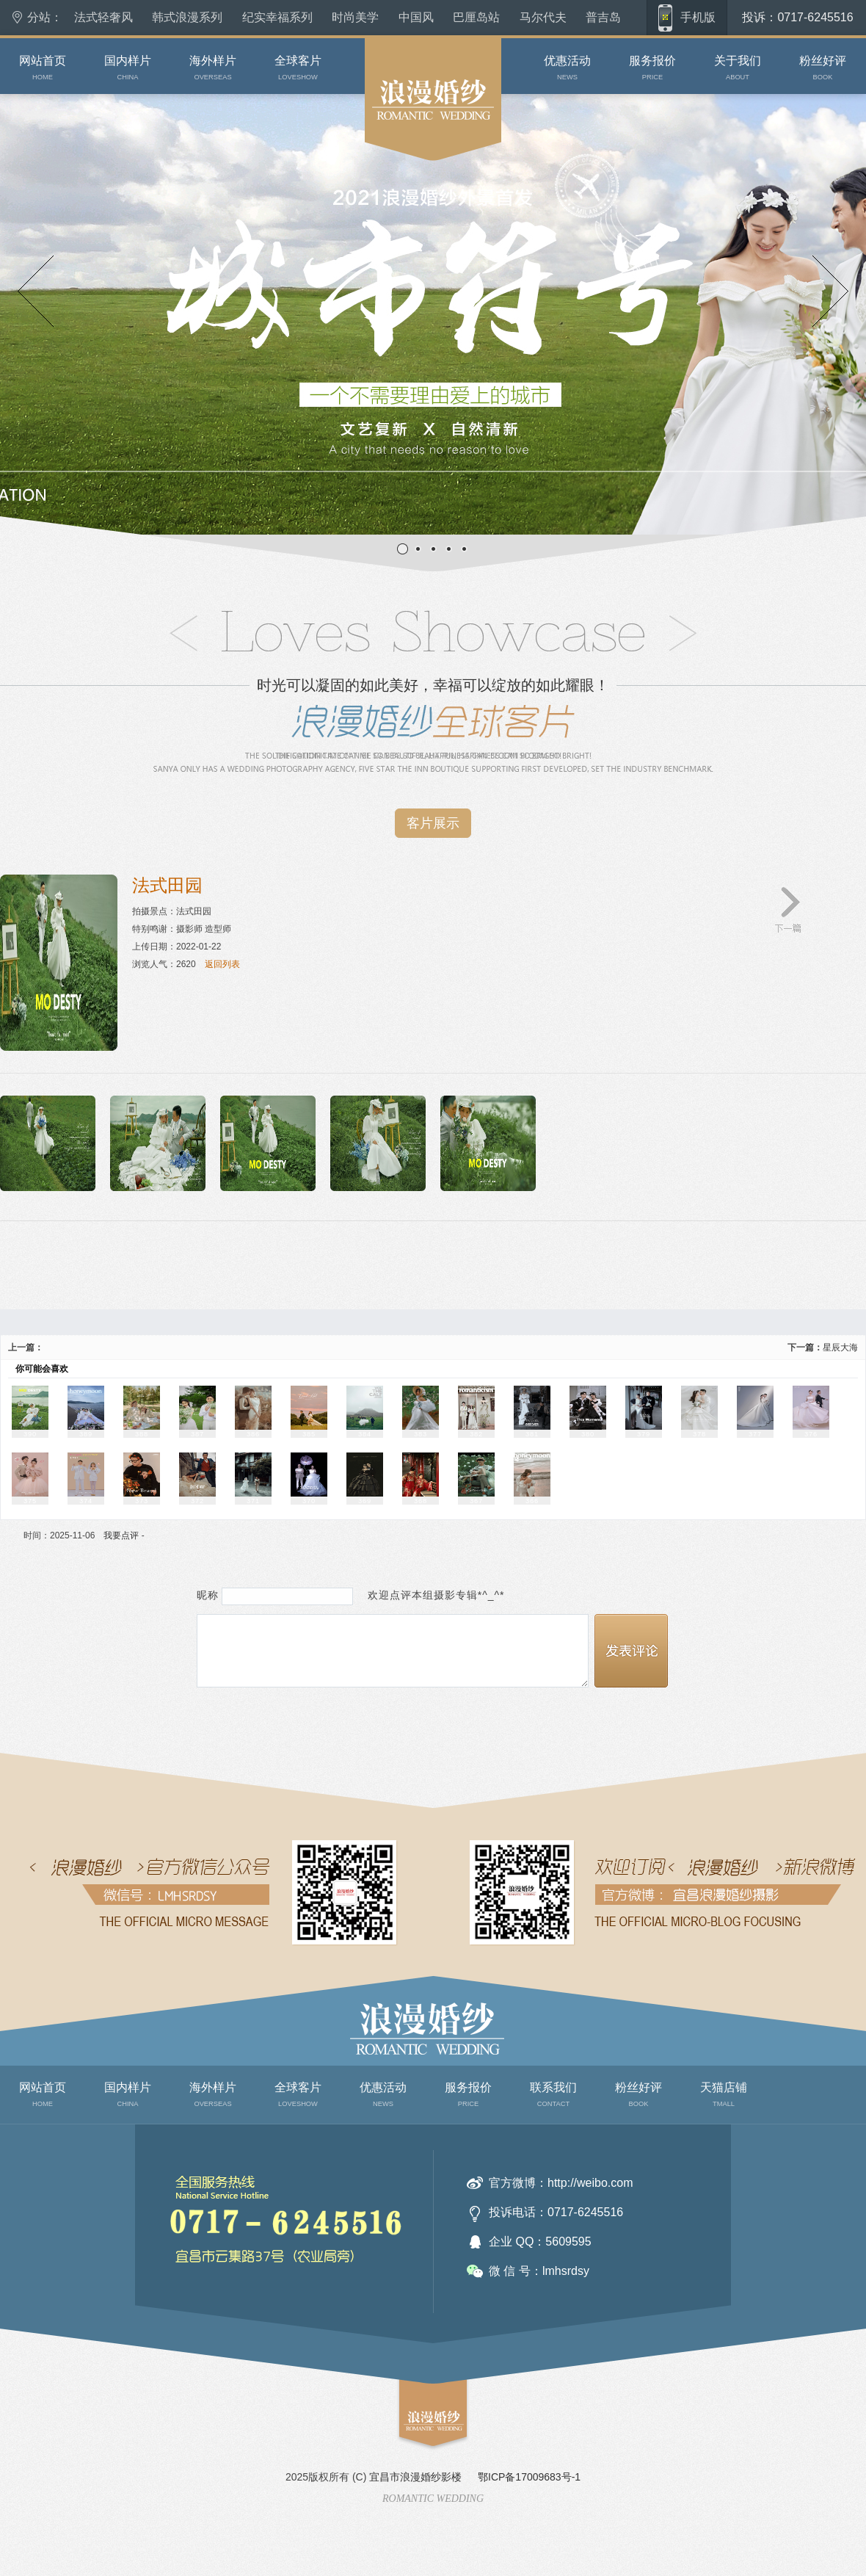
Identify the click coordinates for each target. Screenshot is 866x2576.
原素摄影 (382, 176)
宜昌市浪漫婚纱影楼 (415, 2477)
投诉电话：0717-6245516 (556, 2212)
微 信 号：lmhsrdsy (539, 2271)
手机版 (698, 17)
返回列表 (222, 964)
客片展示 (433, 823)
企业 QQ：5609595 (540, 2241)
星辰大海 (840, 1347)
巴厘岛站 (476, 17)
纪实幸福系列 (277, 17)
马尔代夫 (543, 17)
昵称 (208, 1596)
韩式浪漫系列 (187, 17)
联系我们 (167, 2306)
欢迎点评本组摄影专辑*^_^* (431, 1596)
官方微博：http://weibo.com (561, 2183)
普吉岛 (603, 17)
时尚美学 (355, 17)
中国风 (416, 17)
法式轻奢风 (103, 17)
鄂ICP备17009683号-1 (529, 2477)
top (405, 2458)
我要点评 (121, 1535)
